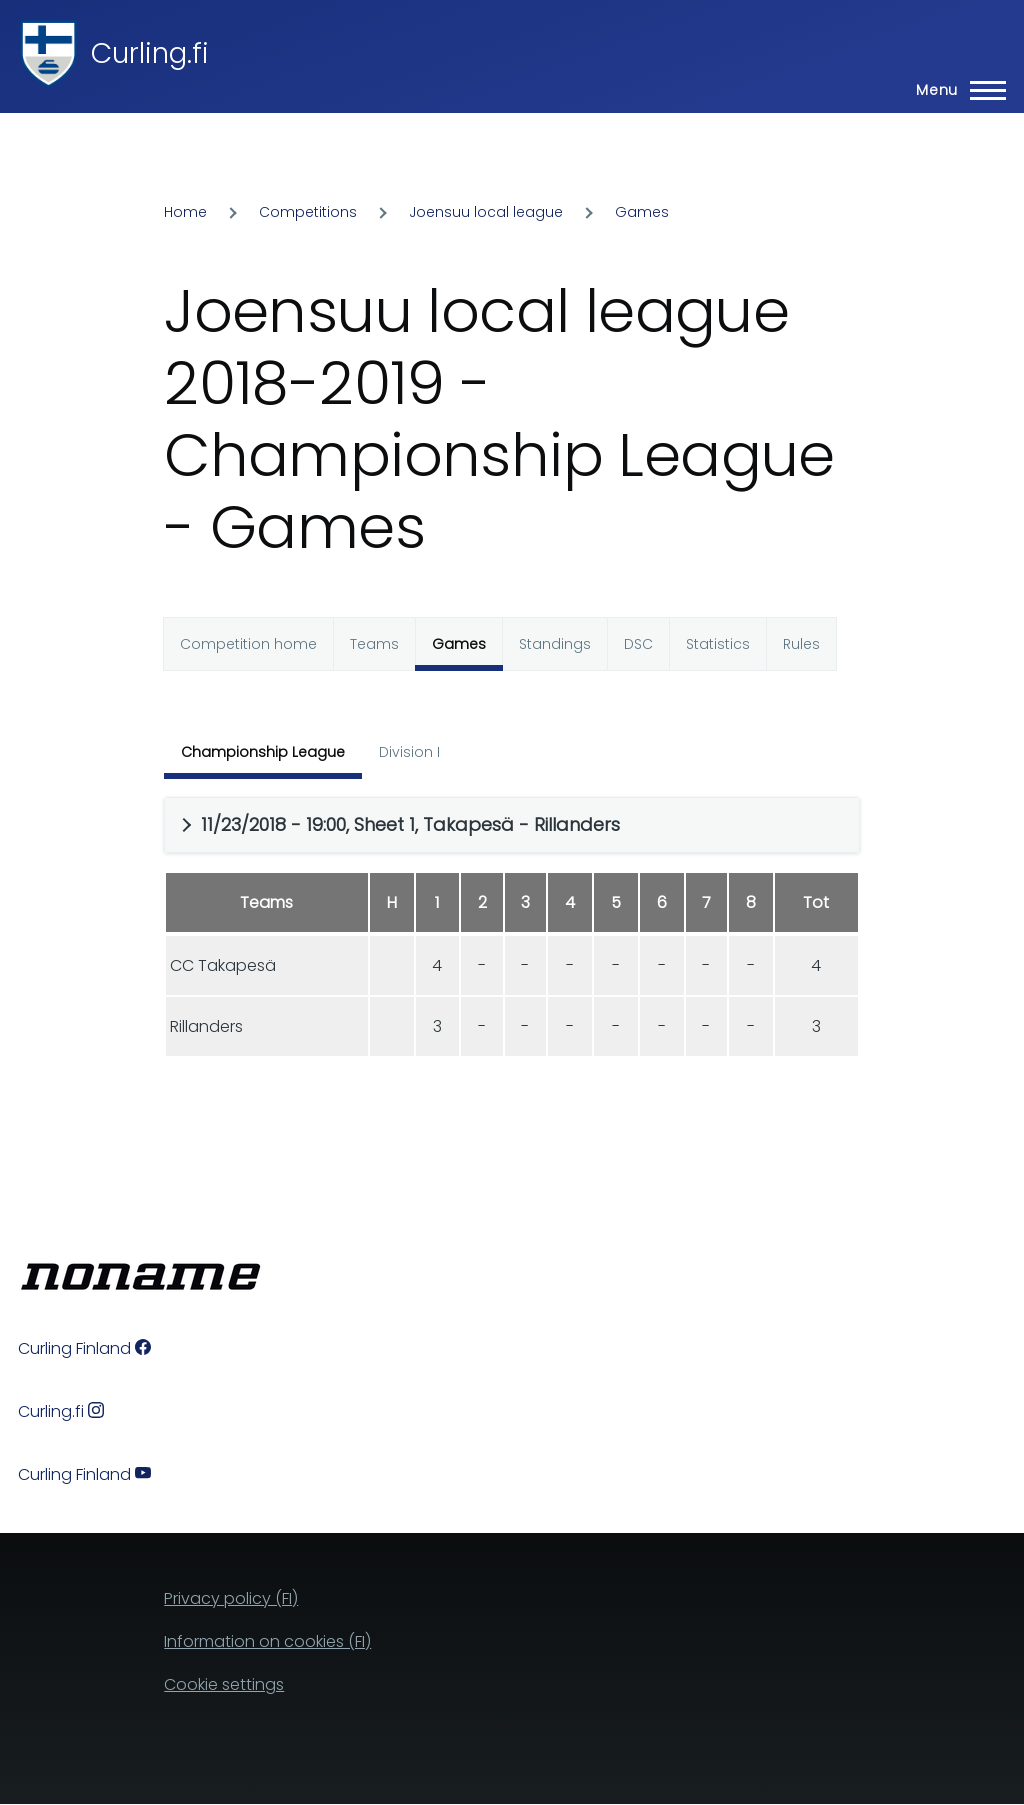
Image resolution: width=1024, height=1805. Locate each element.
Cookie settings (224, 1684)
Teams (374, 644)
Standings (555, 644)
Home (185, 212)
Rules (801, 644)
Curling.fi (150, 53)
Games (642, 212)
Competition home (248, 644)
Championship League (263, 752)
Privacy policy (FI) (231, 1598)
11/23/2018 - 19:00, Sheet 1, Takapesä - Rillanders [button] (410, 824)
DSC (638, 644)
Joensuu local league (486, 212)
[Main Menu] (955, 90)
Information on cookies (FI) (267, 1641)
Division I (409, 752)
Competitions (308, 212)
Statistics (718, 644)
